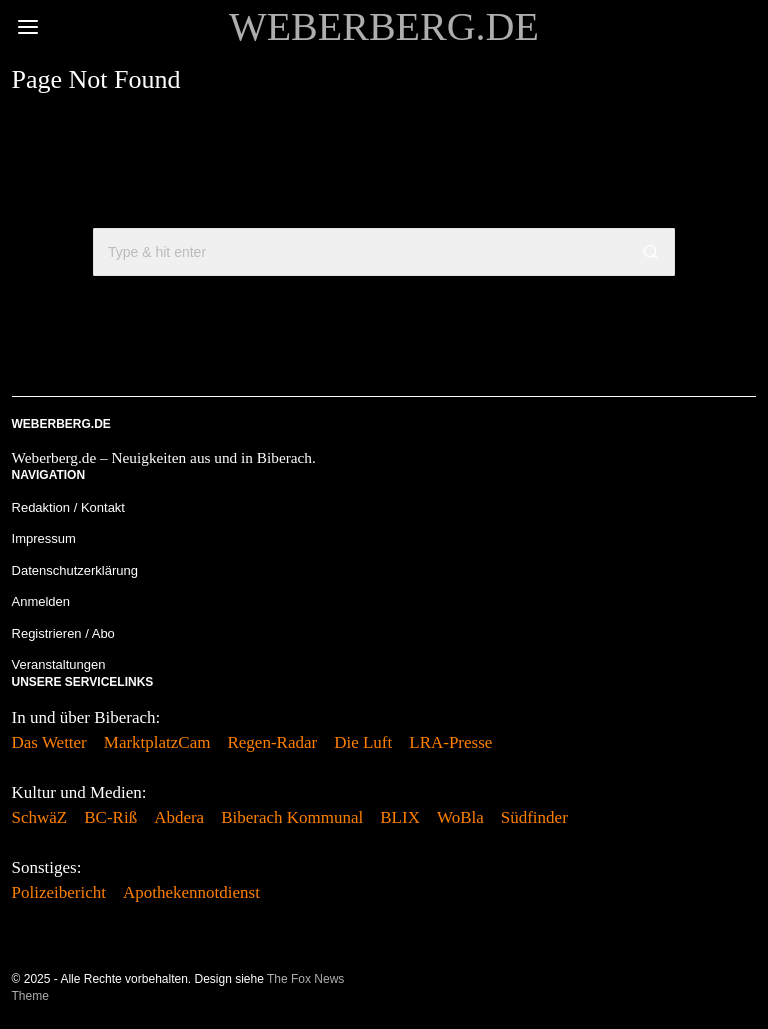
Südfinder (534, 817)
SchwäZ (40, 817)
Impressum (44, 538)
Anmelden (41, 601)
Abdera (179, 817)
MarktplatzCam (157, 742)
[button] (651, 252)
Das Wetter (49, 742)
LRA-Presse (450, 742)
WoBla (460, 817)
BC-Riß (110, 817)
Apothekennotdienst (191, 892)
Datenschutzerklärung (75, 570)
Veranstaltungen (59, 664)
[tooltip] (744, 988)
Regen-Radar (272, 742)
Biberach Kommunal (292, 817)
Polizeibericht (59, 892)
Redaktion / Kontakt (68, 507)
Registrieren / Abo (63, 633)
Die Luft (363, 742)
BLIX (400, 817)
